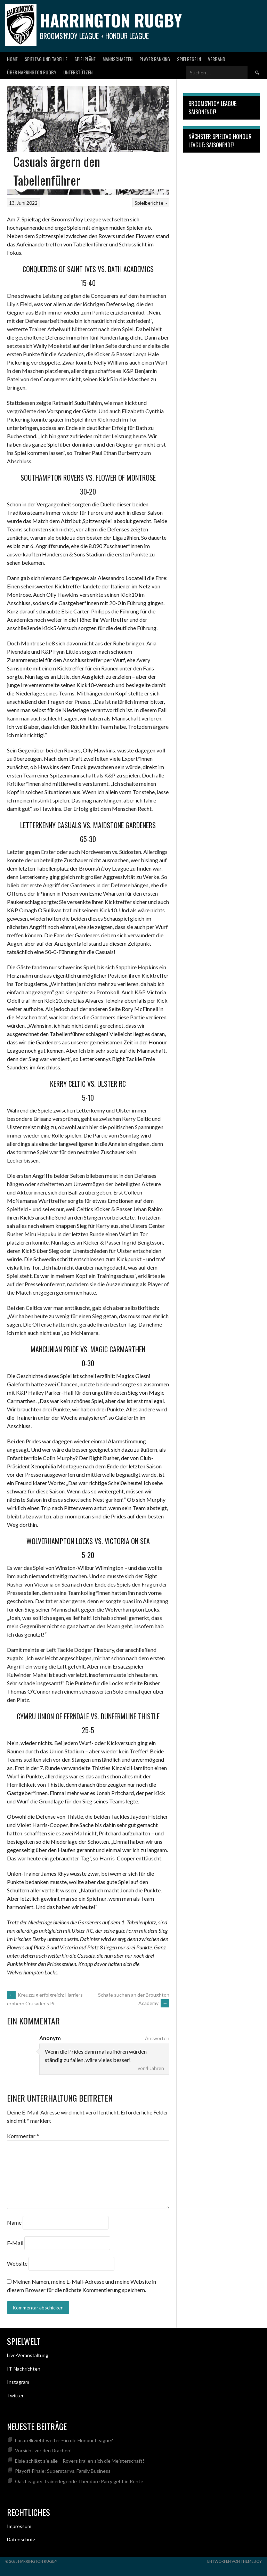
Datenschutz (21, 2539)
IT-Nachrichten (23, 2369)
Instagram (18, 2382)
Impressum (19, 2526)
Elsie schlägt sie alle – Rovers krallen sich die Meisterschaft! (79, 2461)
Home (12, 59)
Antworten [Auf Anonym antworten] (157, 2038)
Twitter (15, 2395)
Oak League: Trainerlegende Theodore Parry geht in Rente (79, 2481)
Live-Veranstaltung (27, 2355)
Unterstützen (77, 72)
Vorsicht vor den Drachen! (43, 2450)
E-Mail (15, 2243)
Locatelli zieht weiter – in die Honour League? (64, 2440)
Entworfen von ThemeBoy (234, 2561)
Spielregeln (189, 59)
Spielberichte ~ (151, 203)
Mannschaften (117, 59)
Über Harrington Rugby (31, 72)
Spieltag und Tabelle (46, 59)
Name (14, 2222)
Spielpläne (85, 59)
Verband (216, 59)
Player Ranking (154, 59)
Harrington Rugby (111, 20)
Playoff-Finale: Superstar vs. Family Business (63, 2471)
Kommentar (23, 2136)
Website (17, 2263)
